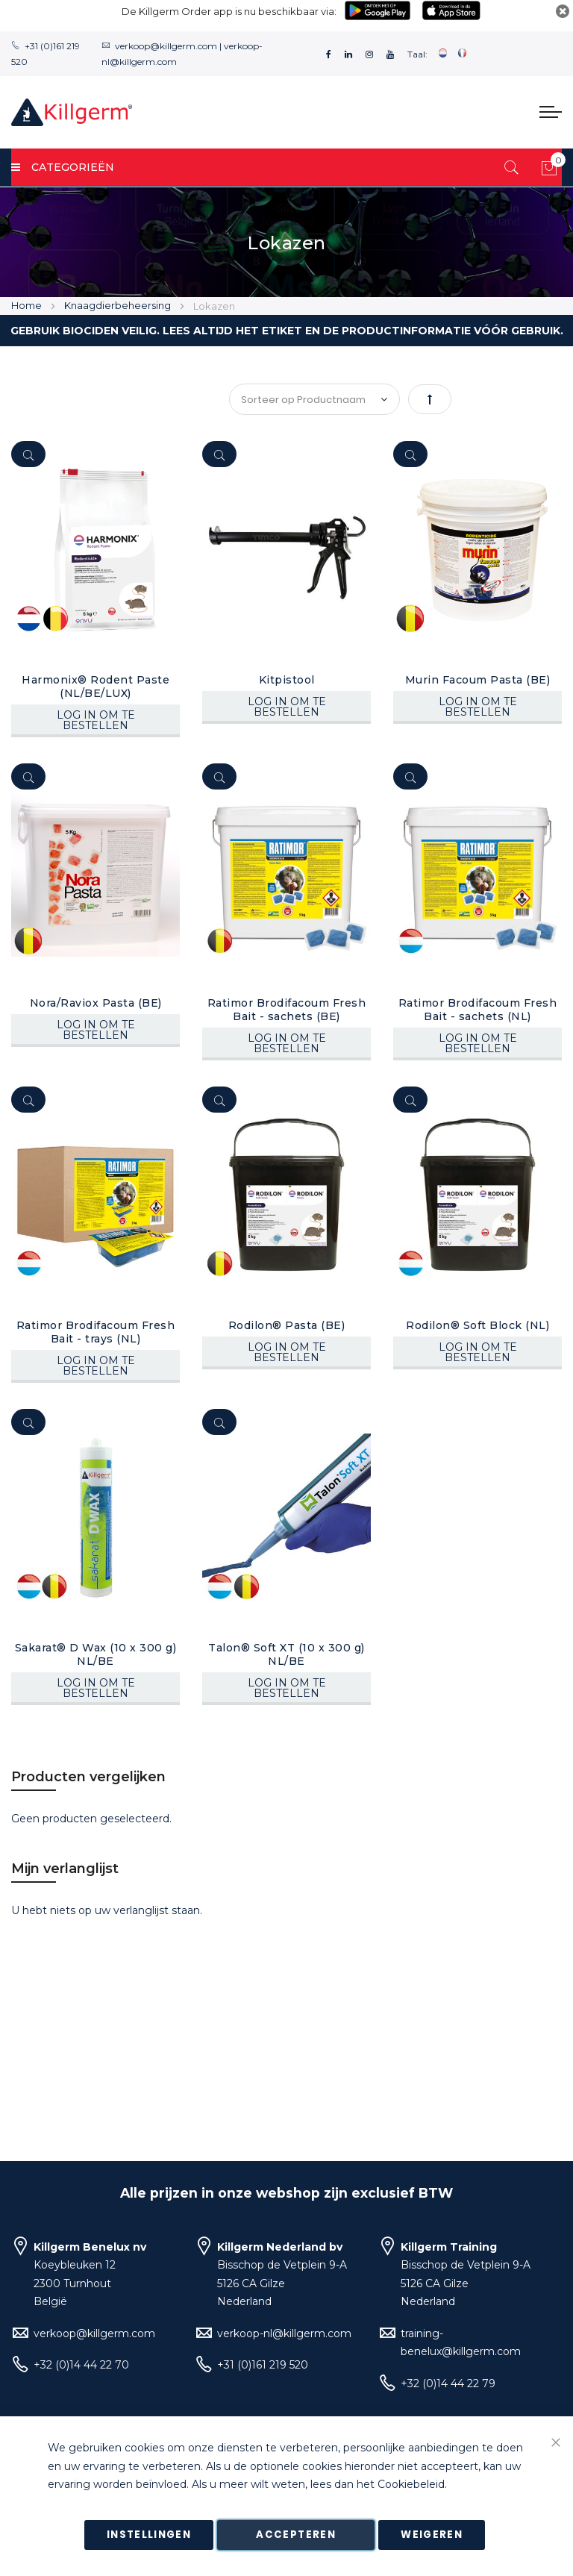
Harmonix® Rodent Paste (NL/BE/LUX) (95, 686)
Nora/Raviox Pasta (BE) (96, 1003)
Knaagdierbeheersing (118, 305)
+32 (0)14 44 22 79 (448, 2383)
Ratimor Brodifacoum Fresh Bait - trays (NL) (95, 1332)
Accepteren (296, 2534)
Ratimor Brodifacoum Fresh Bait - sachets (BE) (286, 1009)
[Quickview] (28, 454)
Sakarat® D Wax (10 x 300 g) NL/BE (96, 1654)
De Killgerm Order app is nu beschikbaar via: (229, 11)
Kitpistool (287, 680)
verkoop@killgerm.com (166, 45)
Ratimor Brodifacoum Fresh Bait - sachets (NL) (477, 1009)
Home (27, 305)
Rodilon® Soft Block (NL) (477, 1325)
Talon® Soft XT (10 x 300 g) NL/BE (286, 1654)
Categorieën (62, 167)
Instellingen (149, 2534)
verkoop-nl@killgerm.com (284, 2333)
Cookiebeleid (411, 2485)
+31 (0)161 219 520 (262, 2365)
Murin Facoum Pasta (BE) (478, 680)
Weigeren (432, 2534)
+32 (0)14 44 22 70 (81, 2365)
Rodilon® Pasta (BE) (286, 1325)
